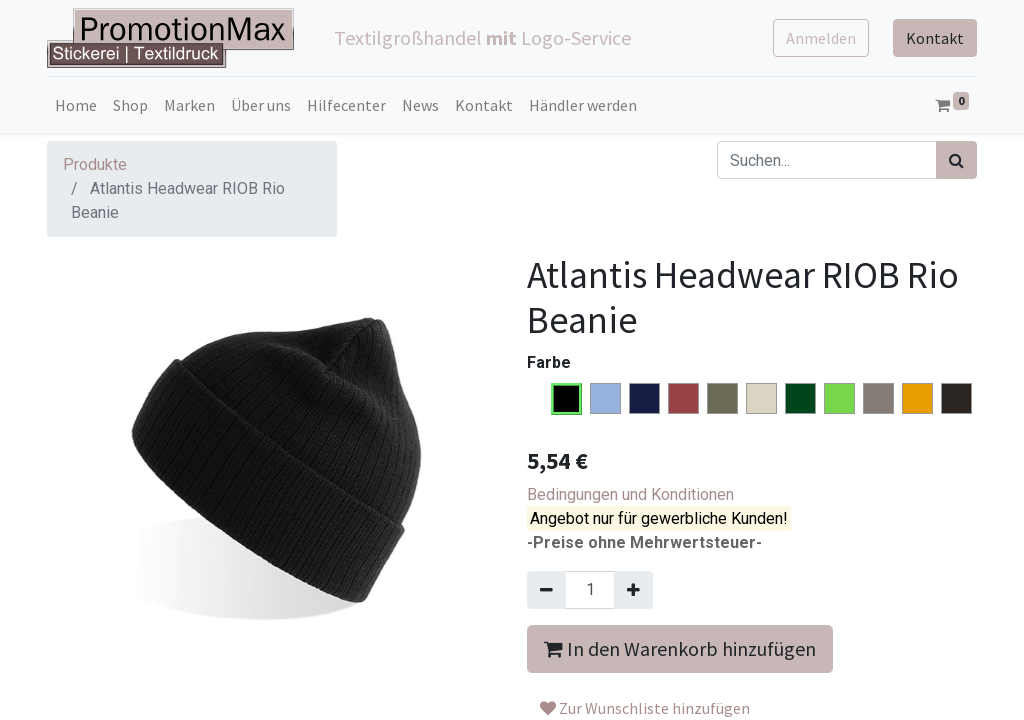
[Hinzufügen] (633, 590)
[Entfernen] (546, 590)
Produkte (95, 164)
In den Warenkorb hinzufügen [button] (680, 648)
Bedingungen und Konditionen (630, 494)
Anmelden (821, 38)
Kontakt (935, 38)
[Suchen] (956, 160)
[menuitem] (76, 105)
